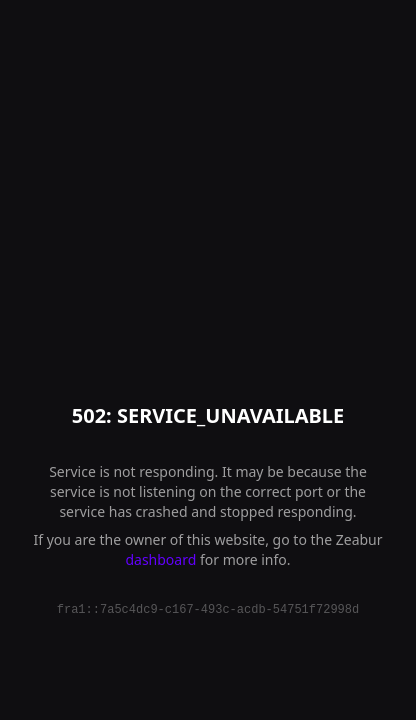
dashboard (160, 559)
